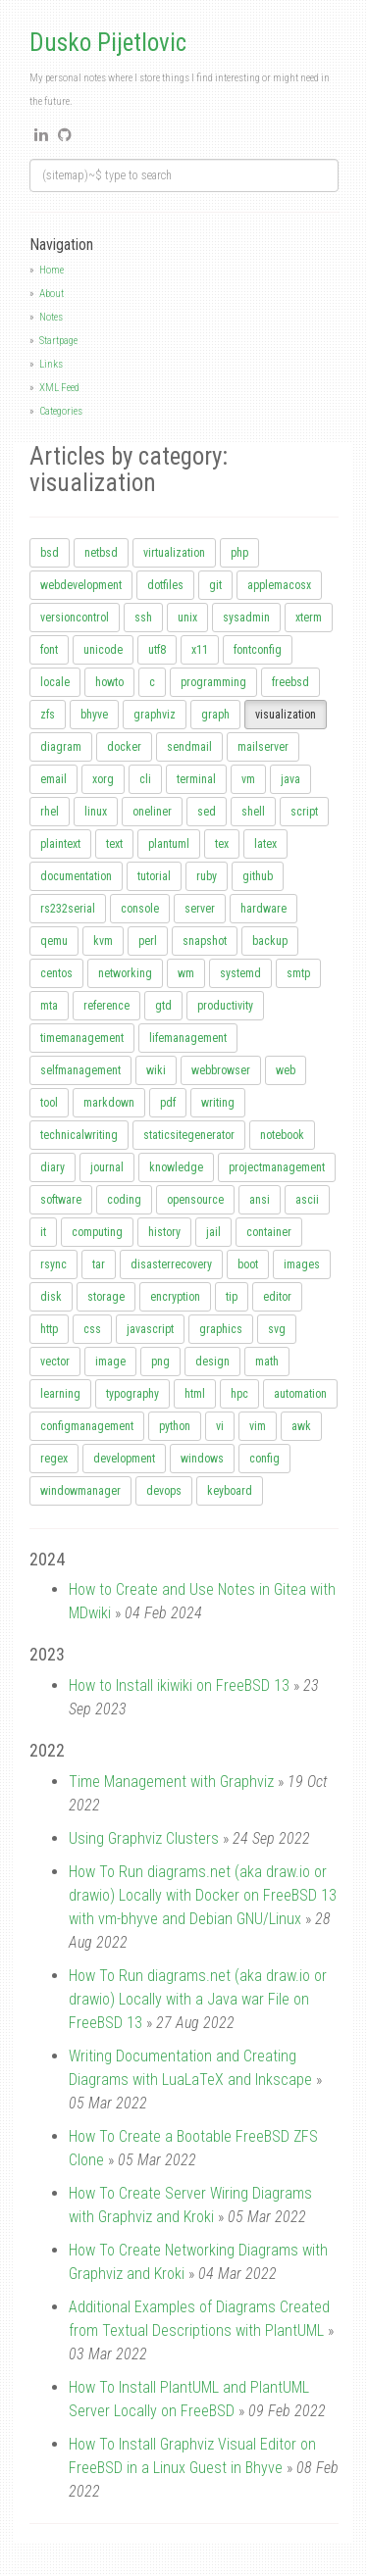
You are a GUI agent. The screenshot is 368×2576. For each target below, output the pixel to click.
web (285, 1070)
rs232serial (67, 909)
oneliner (152, 811)
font (49, 650)
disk (51, 1297)
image (110, 1361)
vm (248, 779)
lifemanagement (188, 1038)
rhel (49, 811)
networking (125, 973)
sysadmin (246, 617)
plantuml (168, 844)
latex (265, 844)
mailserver (263, 747)
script (304, 811)
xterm (308, 617)
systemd (240, 973)
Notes (51, 317)
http (49, 1329)
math (267, 1361)
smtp (298, 973)
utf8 (157, 650)
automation (300, 1394)
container (268, 1232)
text (114, 844)
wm (186, 973)
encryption (175, 1297)
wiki (156, 1070)
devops (164, 1491)
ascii (307, 1200)
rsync (53, 1264)
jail (213, 1232)
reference (106, 1006)
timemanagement (82, 1038)
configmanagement (86, 1426)
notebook (282, 1135)
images (302, 1264)
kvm (103, 941)
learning (60, 1394)
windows (202, 1458)
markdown (108, 1103)
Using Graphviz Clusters (144, 1838)
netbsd (101, 553)
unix (187, 617)
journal (107, 1167)
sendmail (189, 747)
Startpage (58, 340)
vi (220, 1426)
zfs (47, 714)
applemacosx (279, 585)
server (199, 909)
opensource (195, 1200)
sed (206, 811)
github (257, 876)
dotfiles (165, 585)
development (124, 1458)
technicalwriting (79, 1135)
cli (145, 779)
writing (218, 1103)
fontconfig (258, 650)
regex (54, 1458)
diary (52, 1167)
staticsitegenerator (189, 1135)
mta (49, 1006)
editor (277, 1297)
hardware (263, 909)
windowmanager (80, 1491)
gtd (163, 1006)
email (53, 779)
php (239, 553)
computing (97, 1232)
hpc (239, 1394)
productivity (225, 1006)
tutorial (154, 876)
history (164, 1232)
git (215, 585)
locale (55, 682)
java (290, 779)
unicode (103, 650)
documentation (76, 876)
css (92, 1329)
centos (56, 973)
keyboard (229, 1491)
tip (231, 1297)
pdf (168, 1103)
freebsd (290, 682)
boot (247, 1264)
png (160, 1361)
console (140, 909)
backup (270, 941)
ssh (143, 617)
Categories (60, 411)
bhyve (94, 714)
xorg (103, 779)
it (43, 1232)
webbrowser (220, 1070)
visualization (285, 714)
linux (95, 811)
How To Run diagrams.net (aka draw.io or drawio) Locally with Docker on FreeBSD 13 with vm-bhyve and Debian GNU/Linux (203, 1895)
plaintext (60, 844)
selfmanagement (80, 1070)
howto (109, 682)
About (51, 293)
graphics (220, 1329)
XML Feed (59, 387)
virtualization (174, 553)
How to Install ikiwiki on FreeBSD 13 (179, 1685)
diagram (60, 747)
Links (51, 364)
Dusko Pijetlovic (107, 42)
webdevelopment (81, 585)
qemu (54, 941)
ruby (206, 876)
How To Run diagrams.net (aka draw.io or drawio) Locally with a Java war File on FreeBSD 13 (198, 1999)
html (194, 1394)
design (212, 1361)
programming (213, 682)
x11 (199, 650)
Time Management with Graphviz (171, 1781)
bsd (49, 553)
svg (277, 1329)
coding (124, 1200)
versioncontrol (74, 617)
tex (222, 844)
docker (124, 747)
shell (253, 811)
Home (51, 270)
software (60, 1200)
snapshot (205, 941)
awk (301, 1426)
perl (147, 941)
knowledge (176, 1167)
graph (215, 714)
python (174, 1426)
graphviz (154, 714)
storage (106, 1297)
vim (257, 1426)
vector (55, 1361)
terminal (196, 779)
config (264, 1458)
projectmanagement (277, 1167)
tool (49, 1103)
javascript (150, 1329)
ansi (259, 1200)
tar (98, 1264)
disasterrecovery (171, 1264)
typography (132, 1394)
